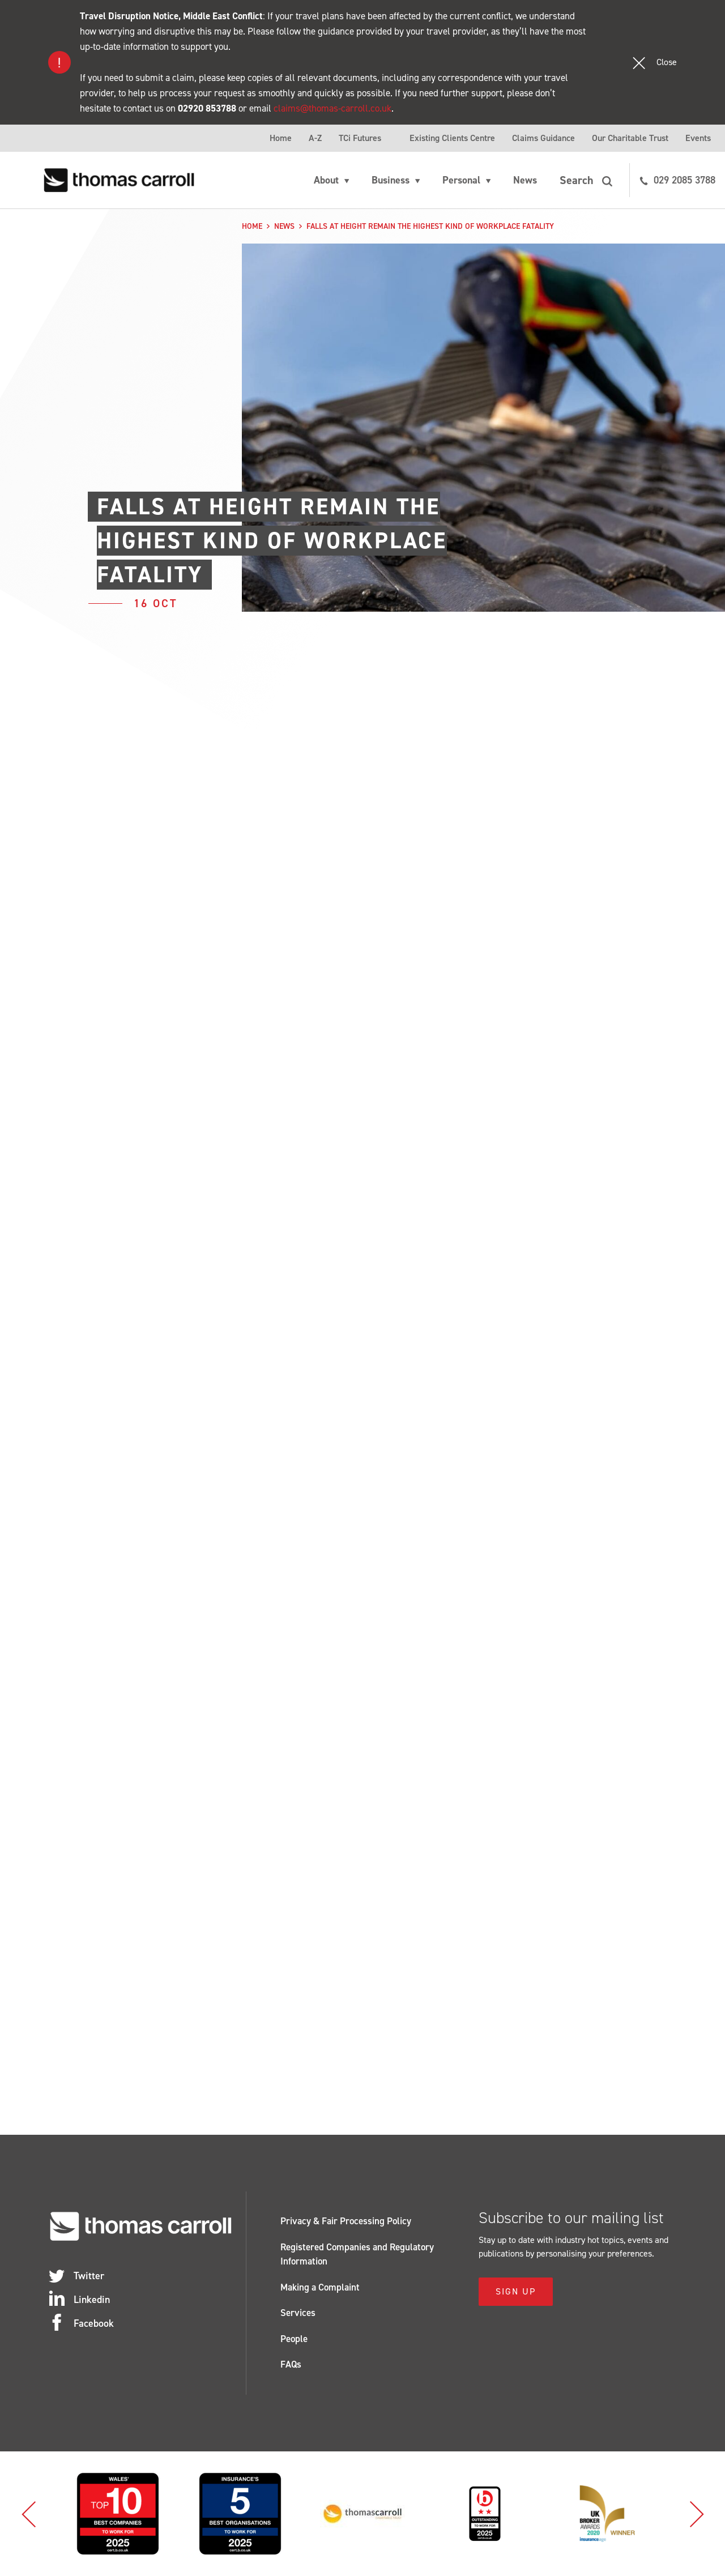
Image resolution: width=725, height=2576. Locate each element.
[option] (118, 2513)
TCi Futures (360, 138)
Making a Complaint (320, 2287)
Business (391, 180)
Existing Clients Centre (452, 138)
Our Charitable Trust (630, 138)
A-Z (315, 138)
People (294, 2338)
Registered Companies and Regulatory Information (357, 2254)
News (525, 180)
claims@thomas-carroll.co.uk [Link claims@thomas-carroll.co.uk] (332, 108)
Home (281, 138)
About (326, 180)
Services (297, 2312)
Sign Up (516, 2291)
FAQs (290, 2364)
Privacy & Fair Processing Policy (345, 2221)
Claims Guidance (543, 138)
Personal (461, 180)
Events (698, 138)
